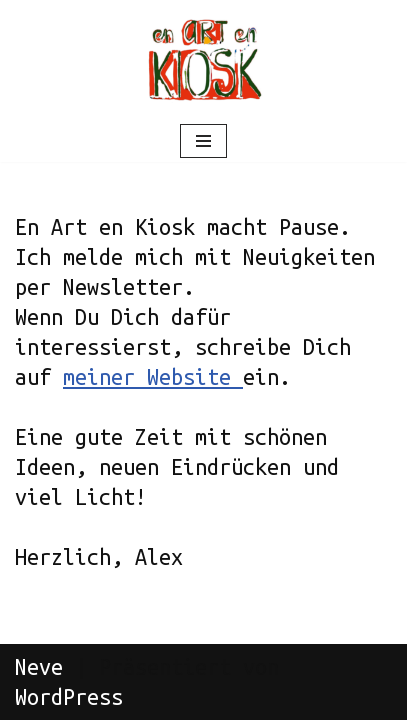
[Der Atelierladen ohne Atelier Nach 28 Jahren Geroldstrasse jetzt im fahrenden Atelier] (204, 60)
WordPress (69, 697)
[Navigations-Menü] (203, 141)
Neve (39, 667)
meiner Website (153, 377)
